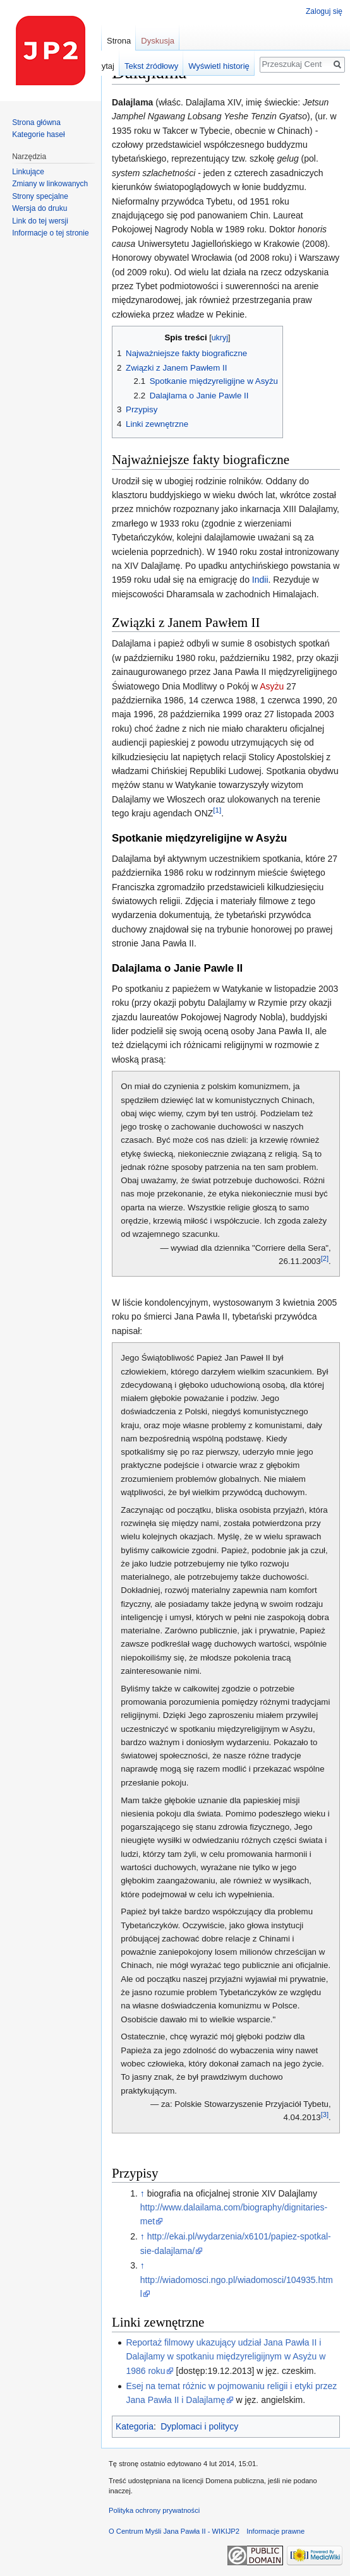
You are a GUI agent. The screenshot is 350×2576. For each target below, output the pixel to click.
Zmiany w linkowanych (50, 183)
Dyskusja (157, 40)
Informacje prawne (275, 2531)
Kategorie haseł (38, 134)
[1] (217, 810)
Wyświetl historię (219, 66)
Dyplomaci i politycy (199, 2426)
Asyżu (272, 686)
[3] (325, 2114)
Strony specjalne (40, 196)
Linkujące (28, 171)
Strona (119, 40)
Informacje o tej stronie (50, 233)
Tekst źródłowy (151, 66)
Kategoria (135, 2426)
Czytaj (103, 66)
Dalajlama (132, 102)
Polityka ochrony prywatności (154, 2510)
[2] (325, 1257)
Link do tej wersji (40, 221)
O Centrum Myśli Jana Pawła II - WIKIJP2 (174, 2531)
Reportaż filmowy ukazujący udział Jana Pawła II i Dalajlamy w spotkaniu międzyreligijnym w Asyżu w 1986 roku (225, 2356)
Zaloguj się (324, 11)
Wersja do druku (39, 208)
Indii (260, 580)
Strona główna (36, 122)
